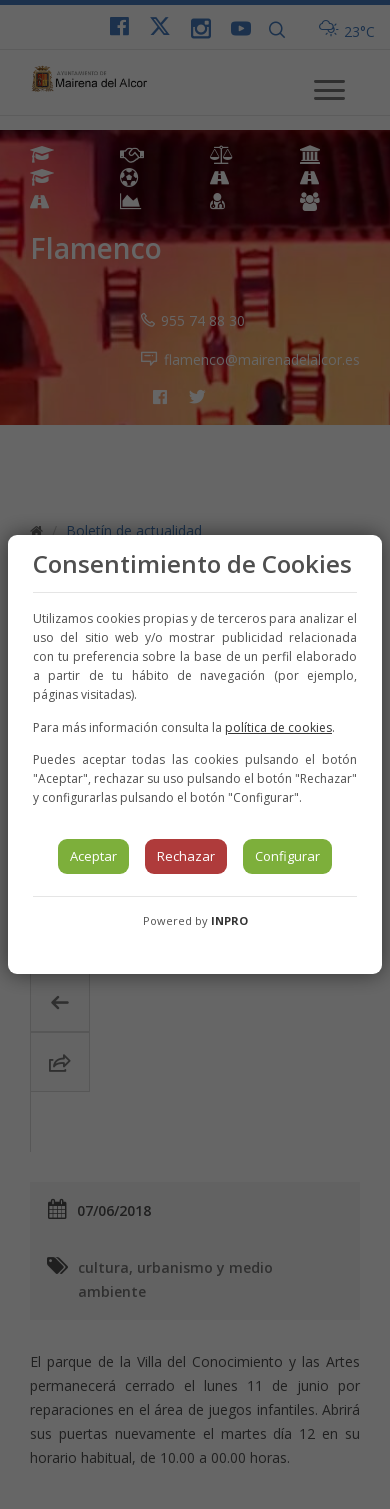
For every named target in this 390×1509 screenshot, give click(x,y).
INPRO (229, 920)
